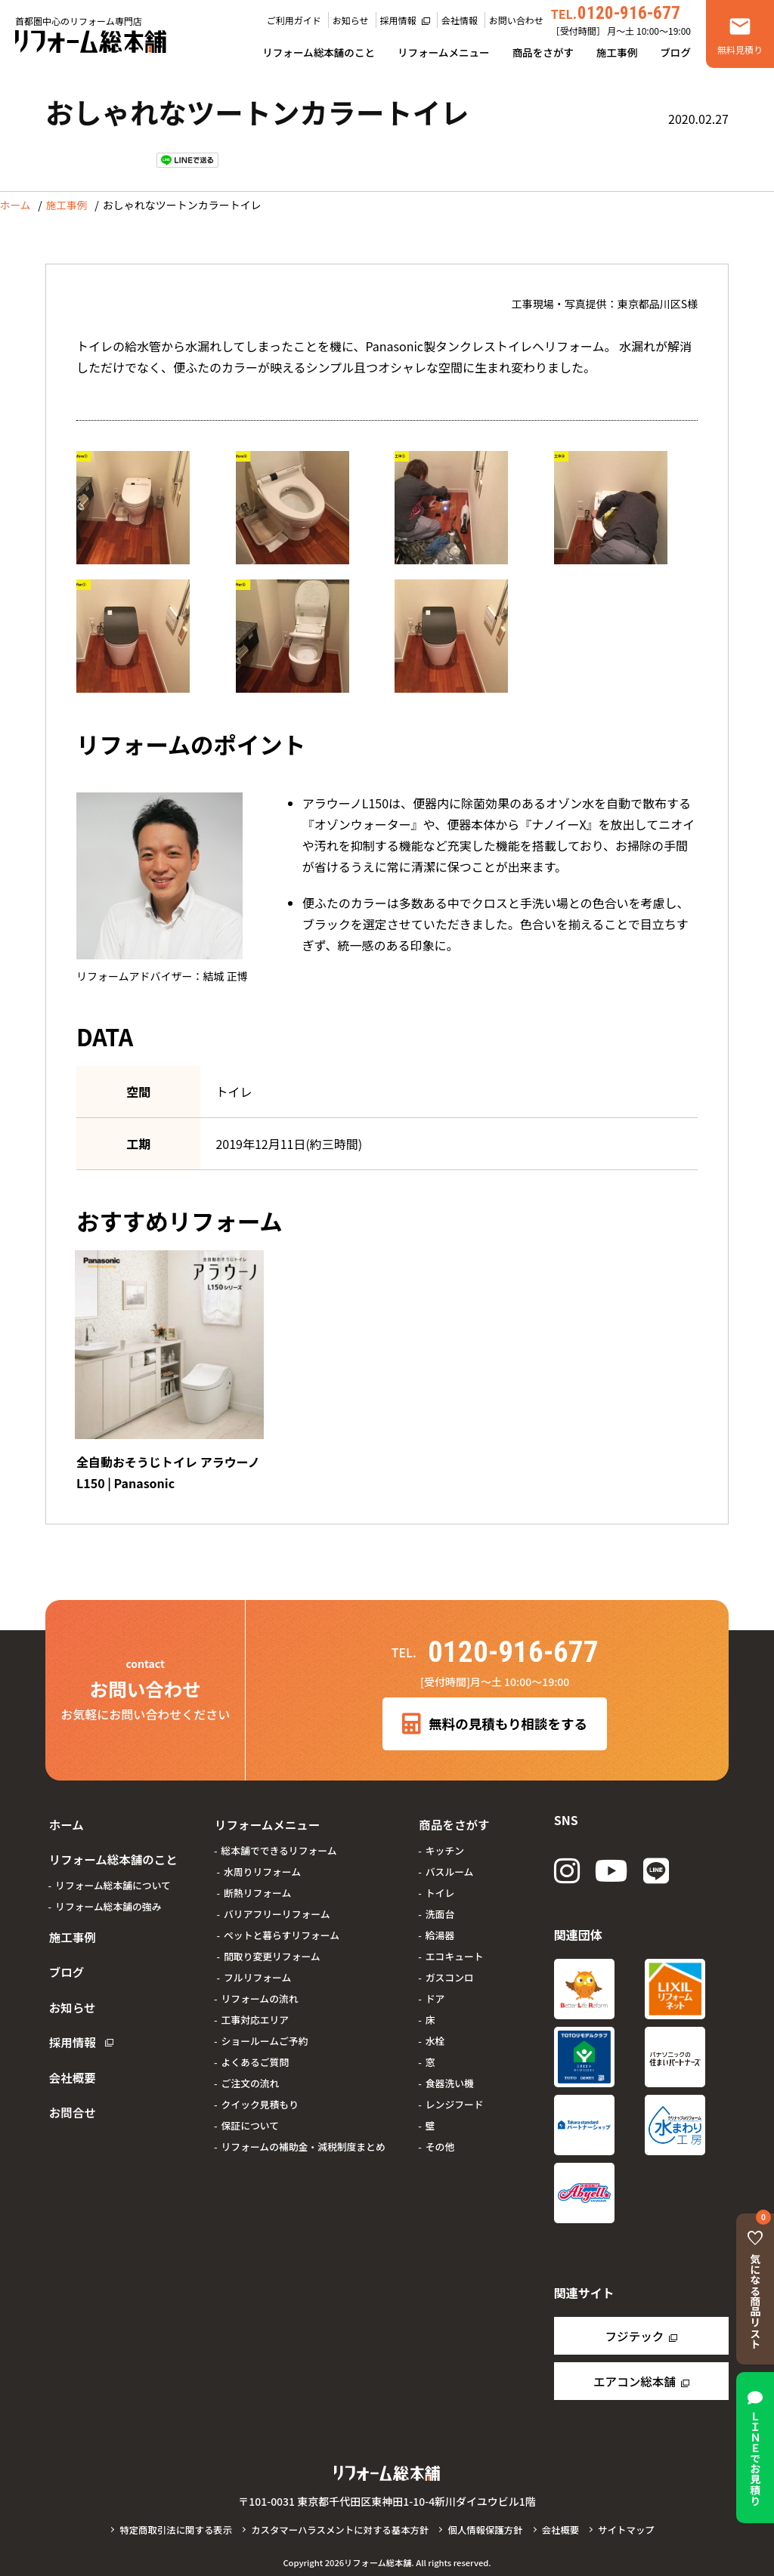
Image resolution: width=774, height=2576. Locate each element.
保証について (247, 2115)
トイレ (437, 1883)
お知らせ (351, 20)
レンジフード (452, 2094)
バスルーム (447, 1862)
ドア (432, 1988)
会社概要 (69, 2033)
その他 (437, 2137)
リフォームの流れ (257, 1988)
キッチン (442, 1840)
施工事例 (616, 52)
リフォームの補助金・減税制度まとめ (300, 2137)
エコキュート (452, 1946)
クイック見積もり (257, 2094)
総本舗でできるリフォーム (276, 1840)
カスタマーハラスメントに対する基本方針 (339, 2528)
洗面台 (437, 1904)
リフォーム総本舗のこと (318, 52)
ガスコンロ (447, 1967)
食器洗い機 (447, 2073)
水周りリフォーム (259, 1862)
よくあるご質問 (252, 2052)
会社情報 (459, 20)
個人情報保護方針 (488, 2528)
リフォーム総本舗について (113, 1869)
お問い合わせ (516, 20)
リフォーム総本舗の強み (108, 1890)
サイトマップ (632, 2528)
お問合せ (69, 2061)
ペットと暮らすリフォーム (278, 1925)
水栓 (432, 2031)
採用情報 (398, 20)
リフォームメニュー (444, 52)
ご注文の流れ (247, 2073)
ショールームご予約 (261, 2031)
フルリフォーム (254, 1967)
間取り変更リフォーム (269, 1946)
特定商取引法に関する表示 (171, 2528)
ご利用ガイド (294, 20)
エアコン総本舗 (634, 2380)
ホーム (16, 205)
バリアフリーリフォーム (274, 1904)
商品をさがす (543, 52)
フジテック (634, 2334)
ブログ (675, 52)
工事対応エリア (252, 2010)
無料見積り (740, 49)
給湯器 (437, 1925)
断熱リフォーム (254, 1883)
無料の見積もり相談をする (495, 1720)
